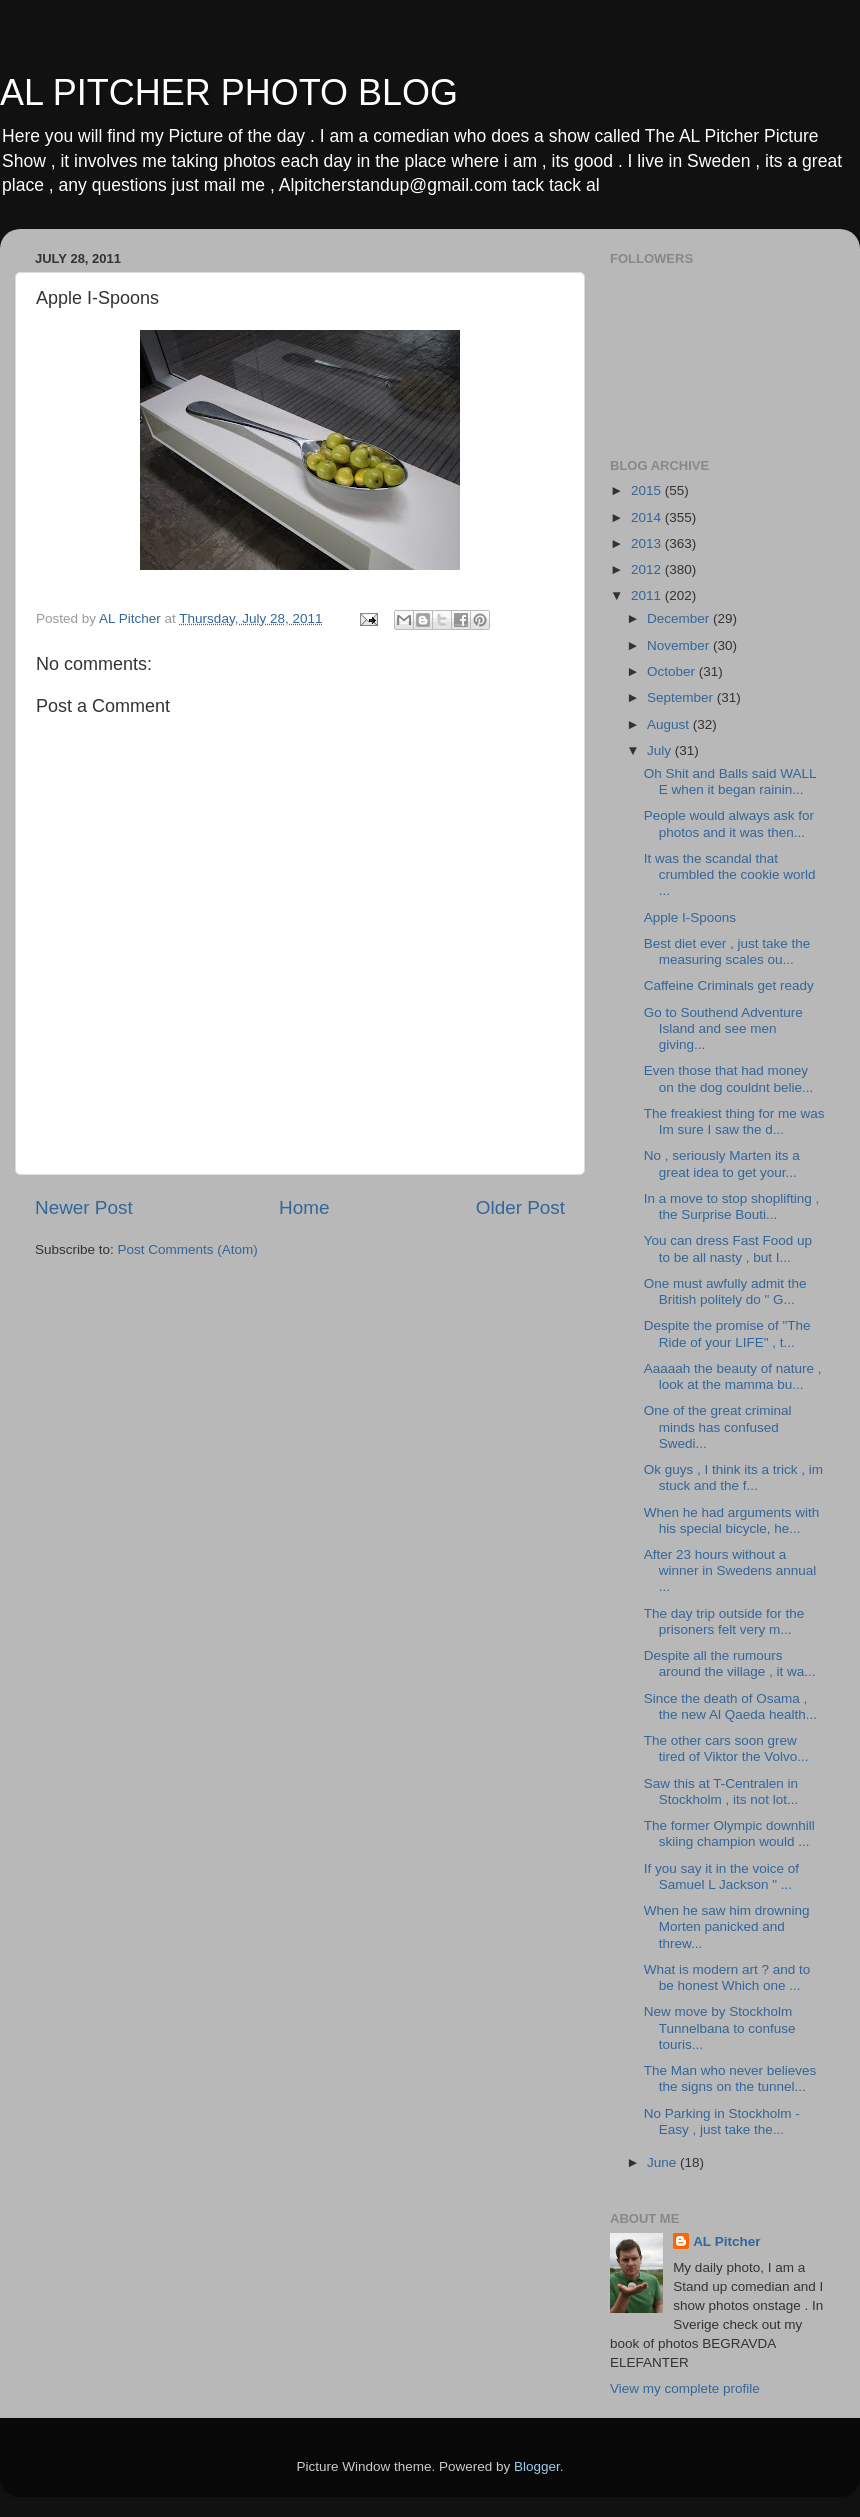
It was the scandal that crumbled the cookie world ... (730, 874)
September (682, 697)
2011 (648, 595)
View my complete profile (685, 2388)
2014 (648, 517)
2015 (648, 490)
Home (304, 1207)
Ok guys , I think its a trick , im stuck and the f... (733, 1477)
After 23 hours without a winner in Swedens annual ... (730, 1570)
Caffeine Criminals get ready (729, 985)
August (670, 724)
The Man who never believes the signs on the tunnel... (730, 2078)
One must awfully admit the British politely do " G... (725, 1291)
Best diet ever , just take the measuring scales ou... (727, 951)
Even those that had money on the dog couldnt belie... (729, 1078)
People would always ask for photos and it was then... (729, 823)
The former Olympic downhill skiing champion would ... (729, 1833)
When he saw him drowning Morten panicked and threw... (727, 1926)
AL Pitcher (726, 2241)
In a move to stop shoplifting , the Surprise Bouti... (732, 1206)
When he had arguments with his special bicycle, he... (732, 1520)
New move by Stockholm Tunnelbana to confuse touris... (720, 2027)
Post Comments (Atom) (188, 1249)
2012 (648, 569)
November (680, 645)
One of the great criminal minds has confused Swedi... (718, 1426)
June (663, 2162)
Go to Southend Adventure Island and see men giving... (723, 1028)
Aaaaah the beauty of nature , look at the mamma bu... (733, 1376)
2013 (648, 543)
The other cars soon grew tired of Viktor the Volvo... (726, 1748)
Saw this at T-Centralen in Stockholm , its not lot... (721, 1791)
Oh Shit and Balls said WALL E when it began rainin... (730, 781)
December (680, 618)
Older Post (520, 1207)
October (673, 671)
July (661, 750)
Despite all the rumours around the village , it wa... (730, 1663)
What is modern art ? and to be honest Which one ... (727, 1977)
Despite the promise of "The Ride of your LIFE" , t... (727, 1333)
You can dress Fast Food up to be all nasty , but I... (728, 1248)
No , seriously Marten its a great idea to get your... (722, 1163)
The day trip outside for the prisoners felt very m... (724, 1621)
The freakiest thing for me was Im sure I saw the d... (734, 1121)
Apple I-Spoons (690, 917)
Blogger (537, 2466)
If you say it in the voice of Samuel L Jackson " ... (721, 1876)
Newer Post (84, 1207)
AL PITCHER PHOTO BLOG (229, 92)
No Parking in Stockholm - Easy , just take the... (722, 2121)
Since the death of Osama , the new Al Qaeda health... (730, 1706)
